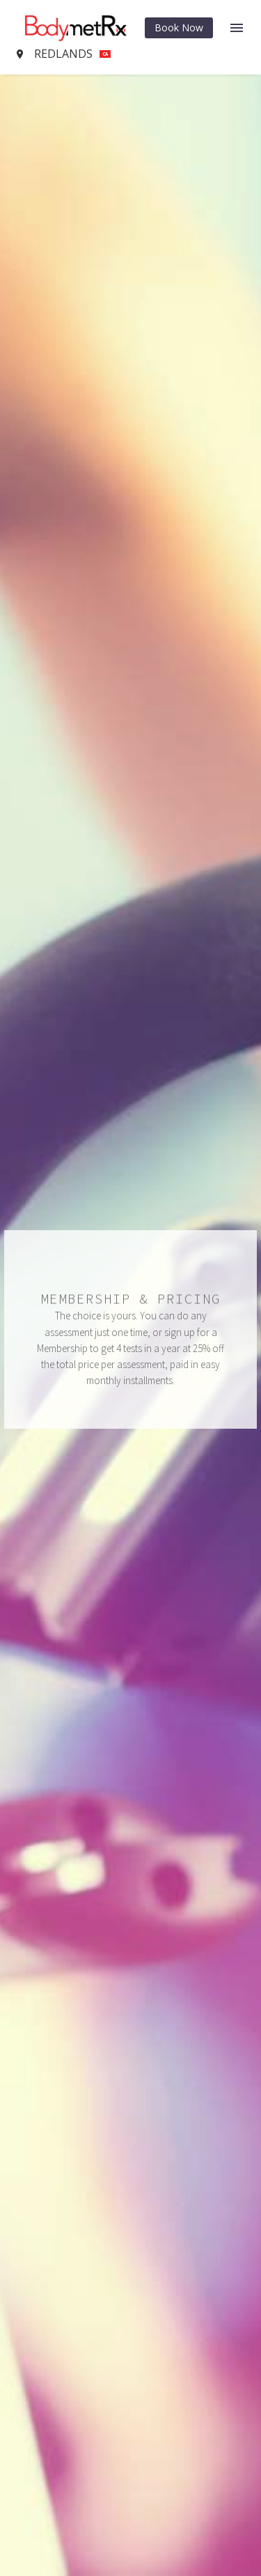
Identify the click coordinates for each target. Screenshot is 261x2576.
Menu (236, 28)
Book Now (179, 27)
